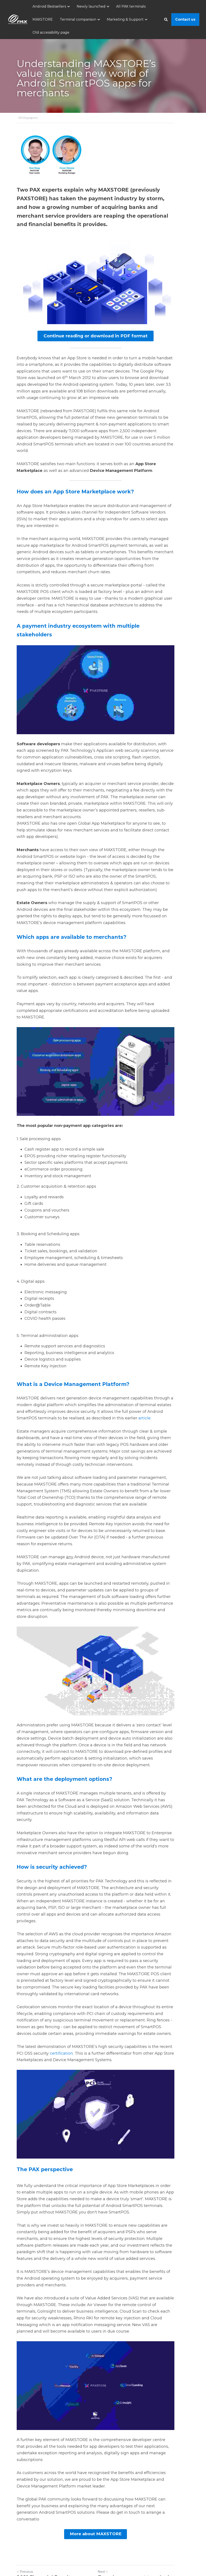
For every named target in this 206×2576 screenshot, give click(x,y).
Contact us (185, 19)
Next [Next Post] (110, 2524)
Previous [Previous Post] (25, 2524)
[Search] (166, 19)
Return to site (29, 2550)
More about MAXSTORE (103, 2487)
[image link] (17, 19)
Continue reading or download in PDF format (103, 348)
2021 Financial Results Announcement (45, 2532)
